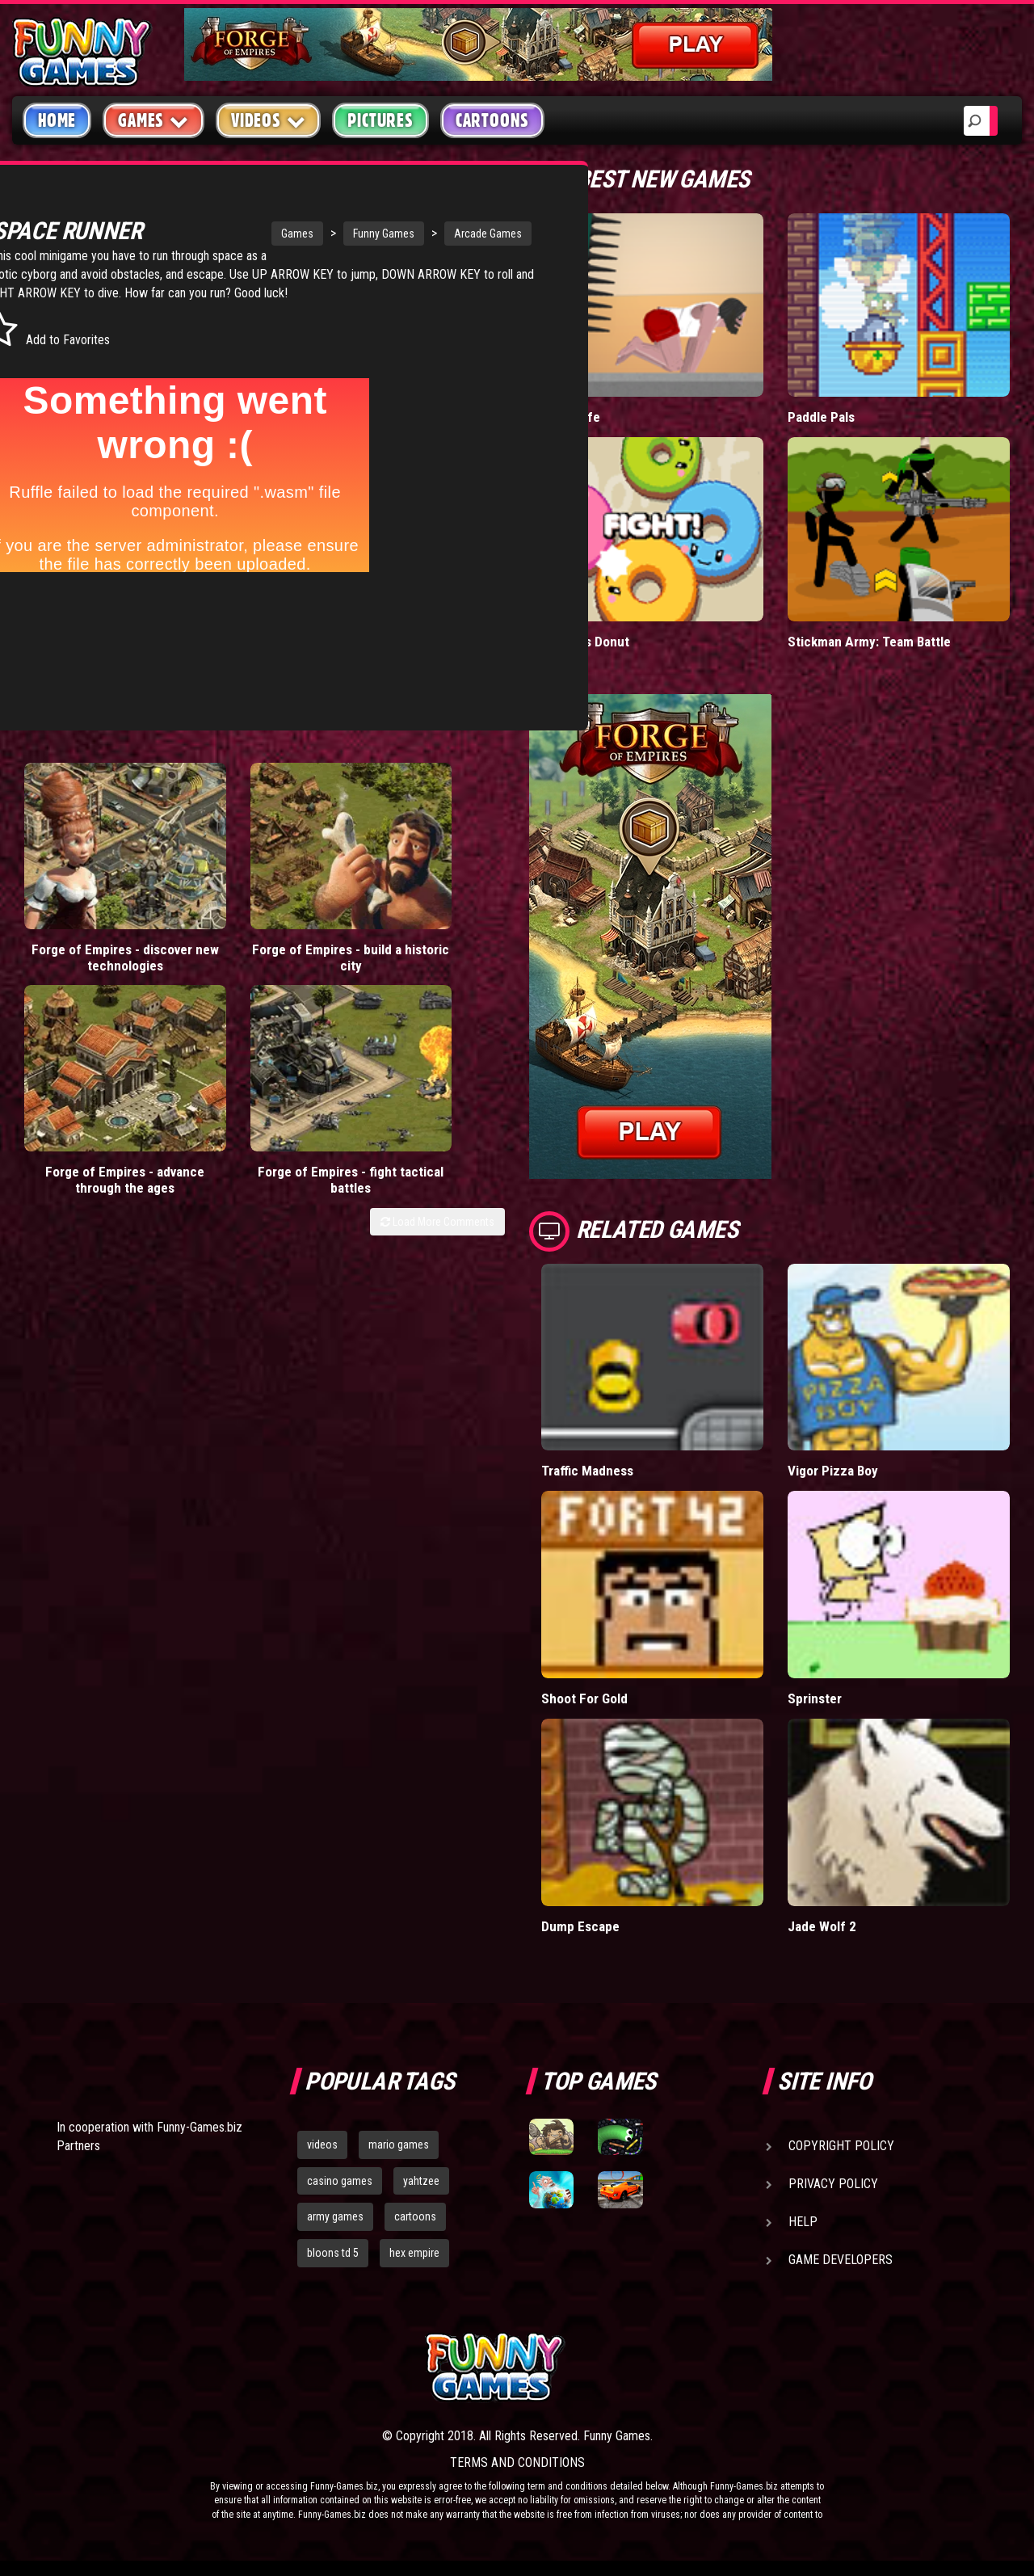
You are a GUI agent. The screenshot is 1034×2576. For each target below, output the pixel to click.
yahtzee (421, 2180)
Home (57, 120)
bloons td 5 (333, 2252)
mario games (398, 2143)
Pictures (380, 120)
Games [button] (153, 120)
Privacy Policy (833, 2183)
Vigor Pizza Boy (832, 1470)
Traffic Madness (587, 1470)
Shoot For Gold (584, 1698)
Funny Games (300, 233)
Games (214, 233)
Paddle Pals (821, 416)
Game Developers (840, 2259)
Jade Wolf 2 (822, 1925)
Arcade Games (405, 233)
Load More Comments (437, 879)
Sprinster (815, 1698)
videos (322, 2143)
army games (335, 2216)
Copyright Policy (841, 2145)
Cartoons (492, 120)
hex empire (414, 2252)
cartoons (415, 2216)
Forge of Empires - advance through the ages (320, 821)
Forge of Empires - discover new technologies (74, 821)
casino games (339, 2180)
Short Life (570, 416)
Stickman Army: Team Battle (869, 641)
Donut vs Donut (586, 641)
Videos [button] (268, 120)
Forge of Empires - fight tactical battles (443, 813)
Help (803, 2221)
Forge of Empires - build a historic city (197, 813)
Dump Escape (580, 1925)
